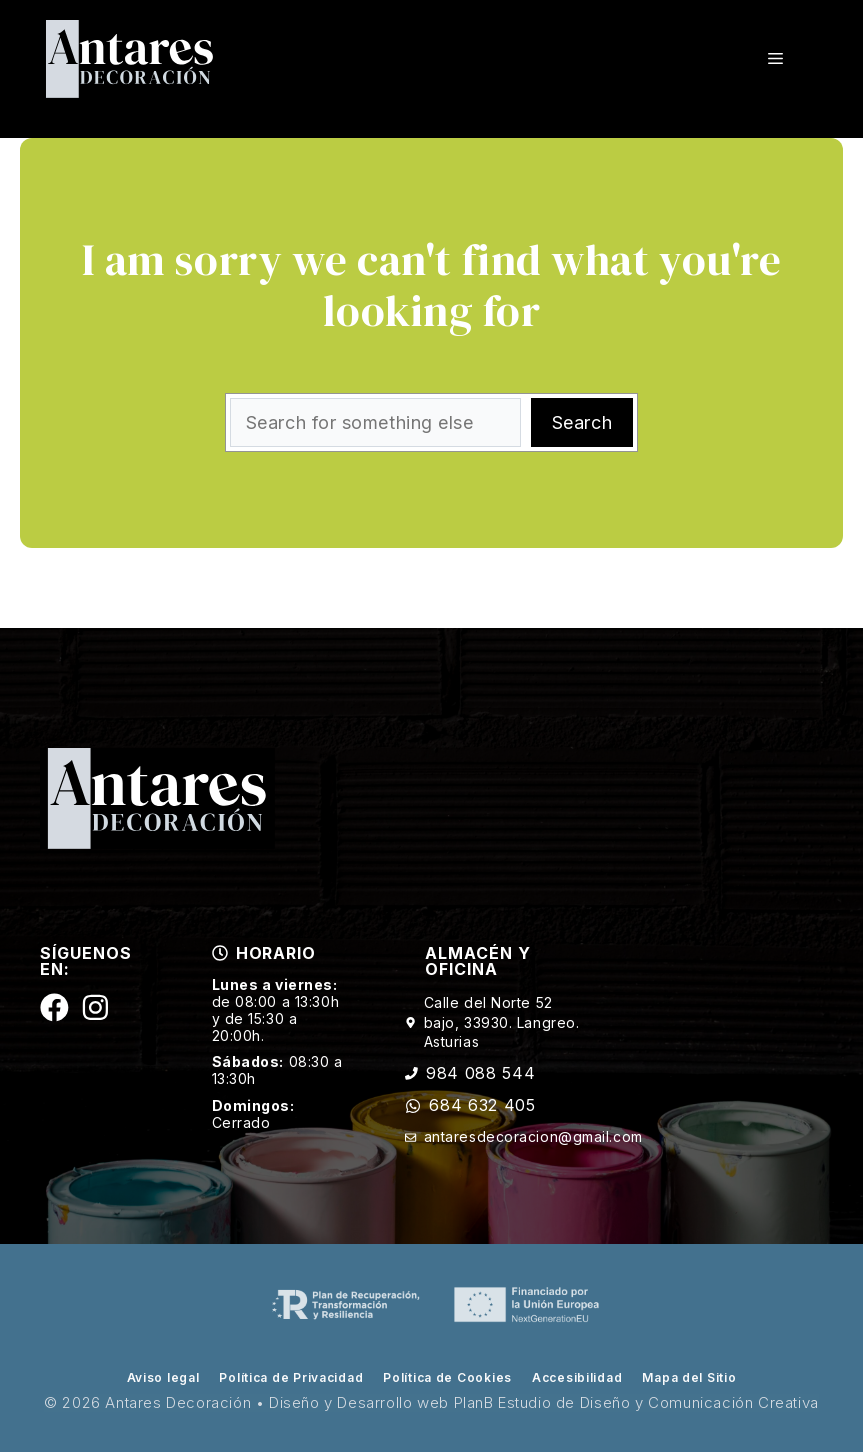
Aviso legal (163, 1377)
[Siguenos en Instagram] (95, 1007)
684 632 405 (482, 1105)
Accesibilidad (577, 1377)
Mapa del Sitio (689, 1377)
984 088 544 (480, 1073)
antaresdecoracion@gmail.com (533, 1136)
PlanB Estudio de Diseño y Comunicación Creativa (636, 1402)
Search (582, 422)
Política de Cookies (447, 1377)
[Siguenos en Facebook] (54, 1007)
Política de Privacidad (291, 1377)
